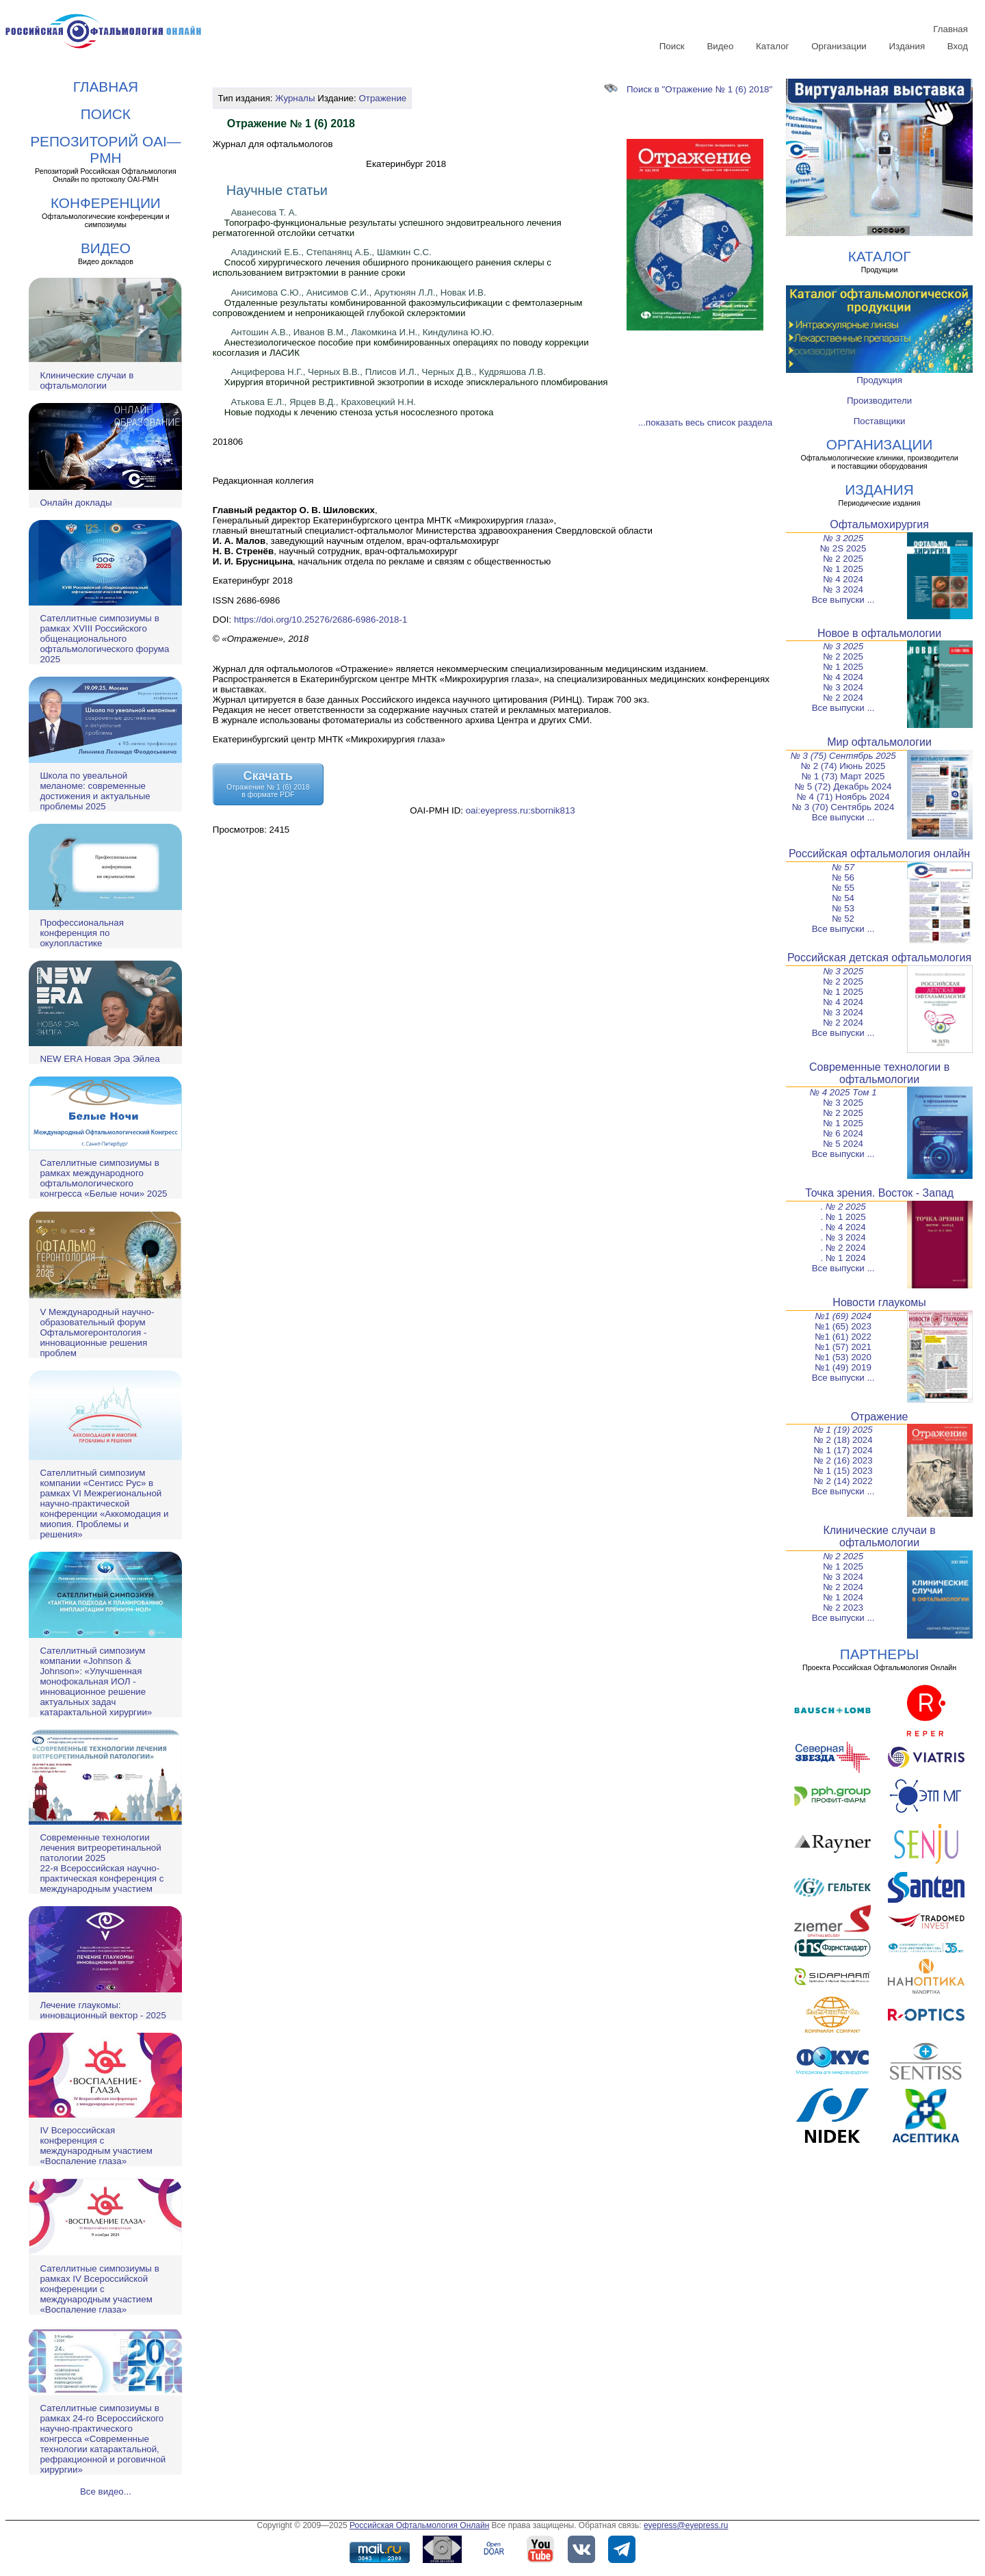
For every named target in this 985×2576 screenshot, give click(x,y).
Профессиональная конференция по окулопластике (81, 933)
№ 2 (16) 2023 (843, 1460)
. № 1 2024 (843, 1258)
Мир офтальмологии (879, 742)
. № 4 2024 (843, 1227)
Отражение (382, 98)
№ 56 (843, 877)
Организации (839, 46)
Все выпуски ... (843, 600)
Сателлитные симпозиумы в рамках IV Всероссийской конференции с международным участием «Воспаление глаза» (99, 2289)
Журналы (295, 98)
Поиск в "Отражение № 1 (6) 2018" (688, 89)
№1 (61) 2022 (843, 1336)
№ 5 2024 (843, 1144)
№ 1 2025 (843, 569)
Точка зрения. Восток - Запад (879, 1193)
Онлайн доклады (75, 502)
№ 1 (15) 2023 (843, 1471)
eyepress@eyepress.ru (686, 2525)
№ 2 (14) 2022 (843, 1481)
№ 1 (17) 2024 (843, 1450)
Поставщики (880, 421)
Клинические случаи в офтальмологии (86, 380)
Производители (879, 400)
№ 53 (843, 908)
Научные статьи (277, 190)
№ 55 (843, 888)
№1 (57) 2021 (843, 1347)
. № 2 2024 (843, 1248)
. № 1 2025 (843, 1217)
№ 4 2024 (843, 579)
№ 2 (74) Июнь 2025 (843, 766)
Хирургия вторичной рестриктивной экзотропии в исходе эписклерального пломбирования (416, 382)
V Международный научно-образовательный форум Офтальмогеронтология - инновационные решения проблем (97, 1332)
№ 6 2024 (843, 1133)
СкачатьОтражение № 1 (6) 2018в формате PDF (268, 784)
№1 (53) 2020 (843, 1357)
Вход (957, 46)
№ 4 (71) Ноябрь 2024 (843, 797)
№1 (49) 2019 (843, 1367)
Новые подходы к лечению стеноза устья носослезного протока (359, 412)
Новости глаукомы (879, 1302)
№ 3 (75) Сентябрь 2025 (842, 756)
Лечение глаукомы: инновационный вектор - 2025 (103, 2010)
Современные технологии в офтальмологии (879, 1073)
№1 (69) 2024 (843, 1316)
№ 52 (843, 918)
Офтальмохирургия (879, 524)
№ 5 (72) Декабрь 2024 (843, 786)
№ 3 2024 (843, 589)
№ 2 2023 (843, 1607)
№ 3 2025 (843, 538)
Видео (720, 46)
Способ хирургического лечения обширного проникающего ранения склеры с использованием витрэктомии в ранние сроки (382, 267)
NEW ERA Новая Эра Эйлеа (99, 1059)
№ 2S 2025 (843, 548)
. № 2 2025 (842, 1206)
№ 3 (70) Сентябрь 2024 (843, 807)
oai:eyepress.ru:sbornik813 (520, 810)
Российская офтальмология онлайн (879, 853)
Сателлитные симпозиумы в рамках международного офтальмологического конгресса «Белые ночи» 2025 (103, 1178)
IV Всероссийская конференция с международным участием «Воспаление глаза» (96, 2145)
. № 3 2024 (843, 1237)
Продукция (879, 380)
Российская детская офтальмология (879, 957)
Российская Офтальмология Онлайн (419, 2525)
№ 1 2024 (843, 1597)
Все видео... (105, 2491)
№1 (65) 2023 (843, 1326)
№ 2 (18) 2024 (843, 1440)
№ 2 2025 (843, 559)
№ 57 (843, 867)
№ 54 (843, 898)
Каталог (772, 46)
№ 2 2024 (843, 697)
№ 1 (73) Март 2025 (843, 776)
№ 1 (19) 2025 (842, 1429)
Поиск (672, 46)
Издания (907, 46)
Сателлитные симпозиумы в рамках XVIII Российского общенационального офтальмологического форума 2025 (104, 638)
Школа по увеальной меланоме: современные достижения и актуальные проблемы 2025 (95, 790)
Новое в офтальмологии (879, 633)
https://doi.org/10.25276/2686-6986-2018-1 (320, 619)
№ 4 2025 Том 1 (843, 1092)
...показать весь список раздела (705, 422)
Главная (950, 29)
